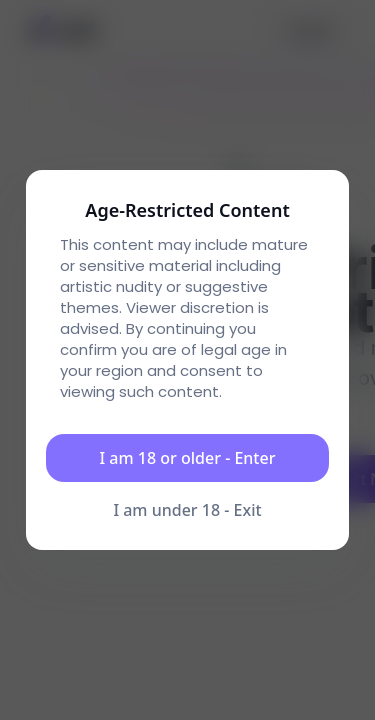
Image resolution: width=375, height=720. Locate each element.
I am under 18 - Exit (187, 510)
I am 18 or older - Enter (188, 458)
